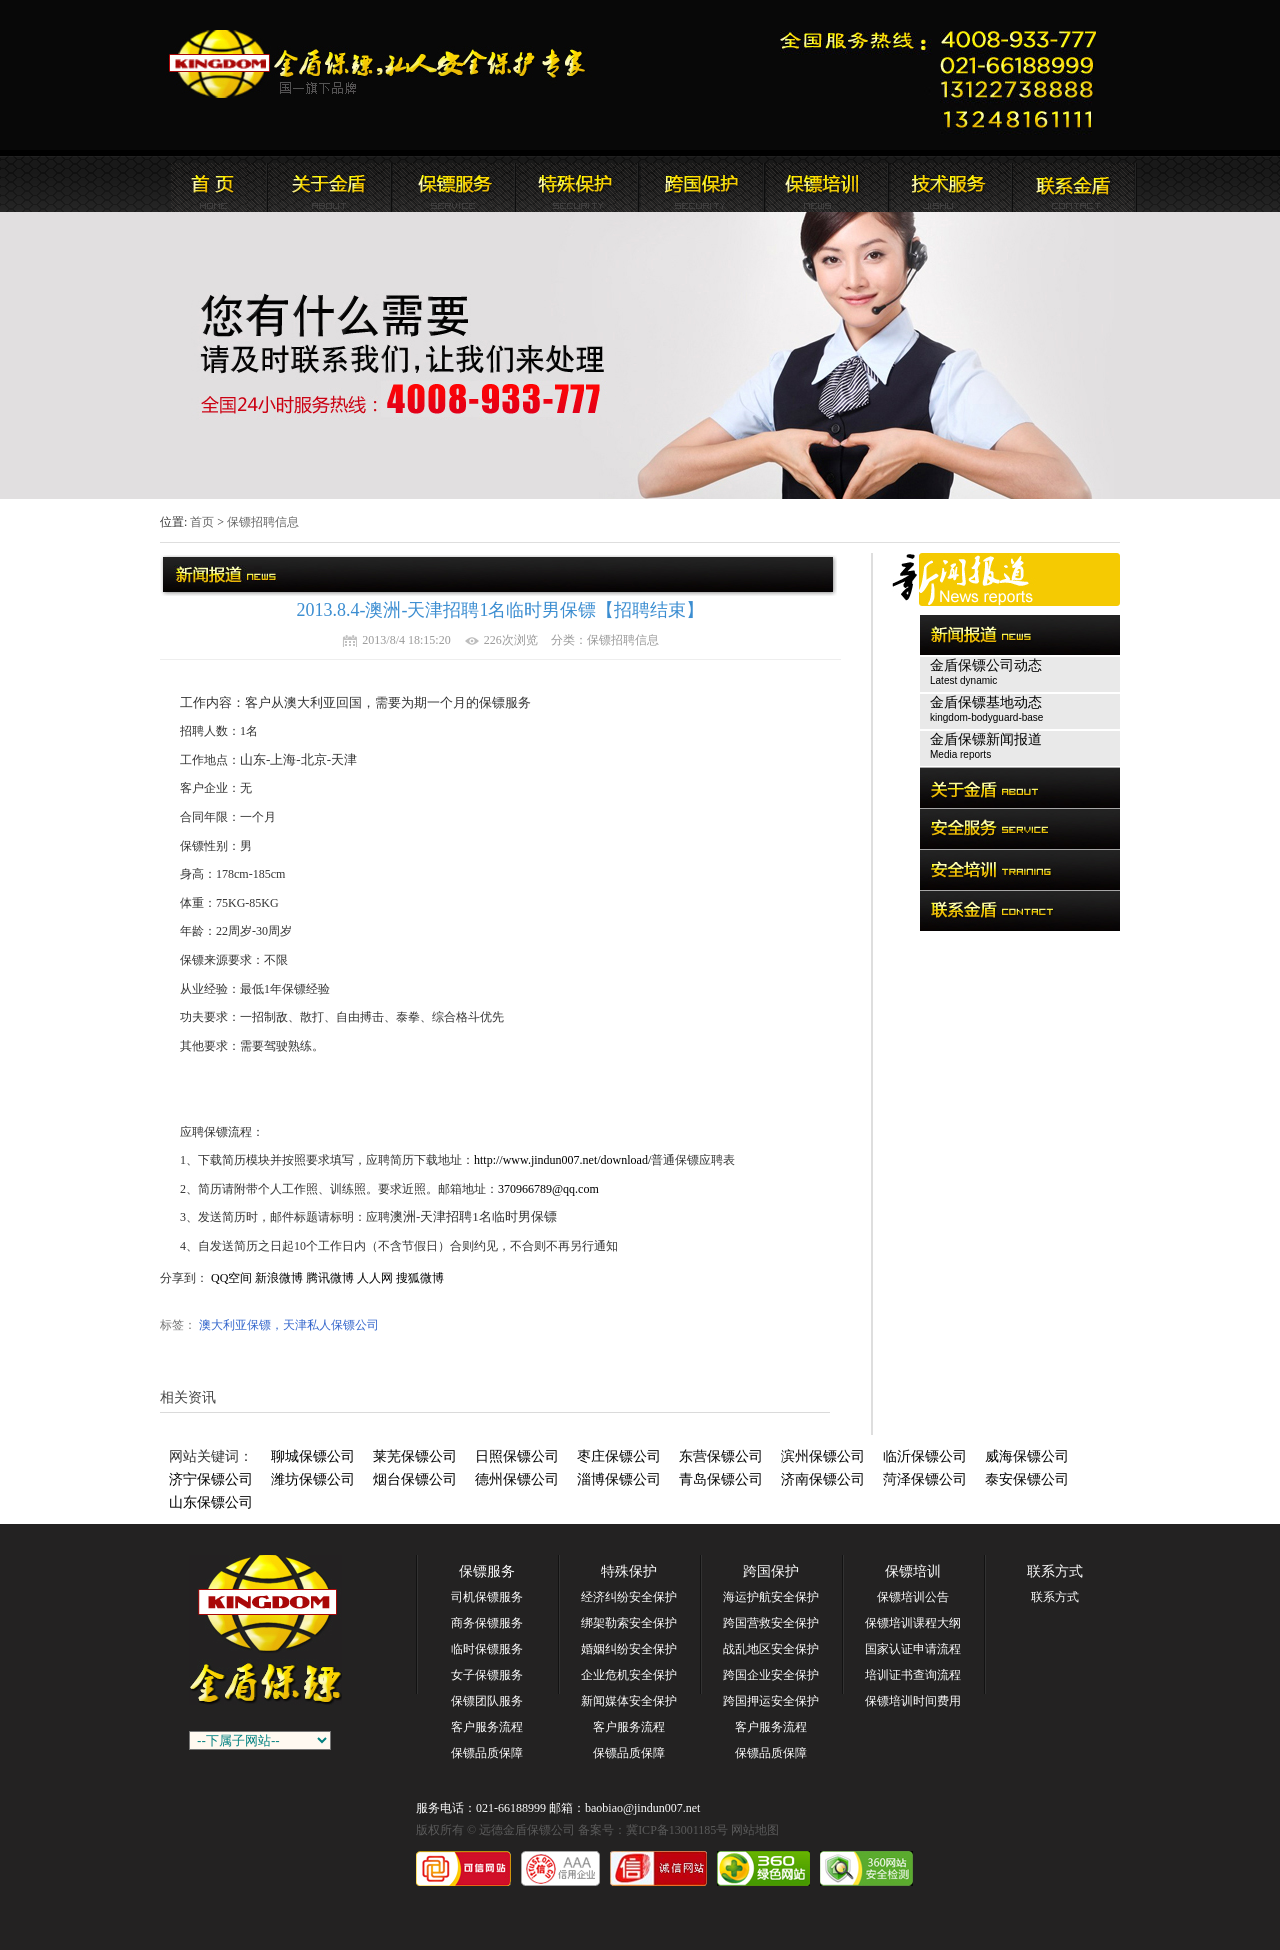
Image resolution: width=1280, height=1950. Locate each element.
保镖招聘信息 (263, 522)
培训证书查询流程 (913, 1675)
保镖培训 (913, 1571)
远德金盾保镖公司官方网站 (378, 64)
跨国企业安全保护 (771, 1675)
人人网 (375, 1278)
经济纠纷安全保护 (629, 1597)
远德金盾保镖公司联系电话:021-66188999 (945, 75)
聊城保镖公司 (313, 1456)
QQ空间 (231, 1278)
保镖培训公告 (913, 1597)
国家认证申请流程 (913, 1649)
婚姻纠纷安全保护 (629, 1649)
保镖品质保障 (487, 1753)
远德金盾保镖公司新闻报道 (453, 184)
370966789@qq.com (548, 1189)
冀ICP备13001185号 (677, 1830)
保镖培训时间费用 (913, 1701)
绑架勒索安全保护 (629, 1623)
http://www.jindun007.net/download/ (562, 1160)
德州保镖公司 (517, 1479)
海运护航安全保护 (771, 1597)
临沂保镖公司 (925, 1456)
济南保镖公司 (823, 1479)
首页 (202, 522)
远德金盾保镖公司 (205, 184)
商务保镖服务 (487, 1623)
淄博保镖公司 (619, 1479)
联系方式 (1055, 1571)
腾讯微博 (330, 1278)
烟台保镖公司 (415, 1479)
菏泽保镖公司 (925, 1479)
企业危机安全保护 (629, 1675)
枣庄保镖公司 (619, 1456)
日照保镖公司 (517, 1456)
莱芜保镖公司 (415, 1456)
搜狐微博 (420, 1278)
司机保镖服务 (487, 1597)
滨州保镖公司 (823, 1456)
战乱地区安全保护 (771, 1649)
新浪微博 (279, 1278)
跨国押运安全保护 (771, 1701)
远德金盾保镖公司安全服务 (577, 184)
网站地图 (755, 1830)
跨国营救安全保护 (771, 1623)
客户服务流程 (487, 1727)
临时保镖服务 (487, 1649)
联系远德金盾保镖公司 (825, 184)
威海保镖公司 (1027, 1456)
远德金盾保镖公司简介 (329, 184)
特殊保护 (629, 1571)
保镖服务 (487, 1571)
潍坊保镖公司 (313, 1479)
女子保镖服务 (487, 1675)
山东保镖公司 (211, 1502)
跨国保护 (771, 1571)
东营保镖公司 (721, 1456)
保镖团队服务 (487, 1701)
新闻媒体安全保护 (629, 1701)
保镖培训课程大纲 (913, 1623)
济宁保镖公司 (211, 1479)
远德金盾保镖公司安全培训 (701, 184)
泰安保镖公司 (1027, 1479)
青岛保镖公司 (721, 1479)
